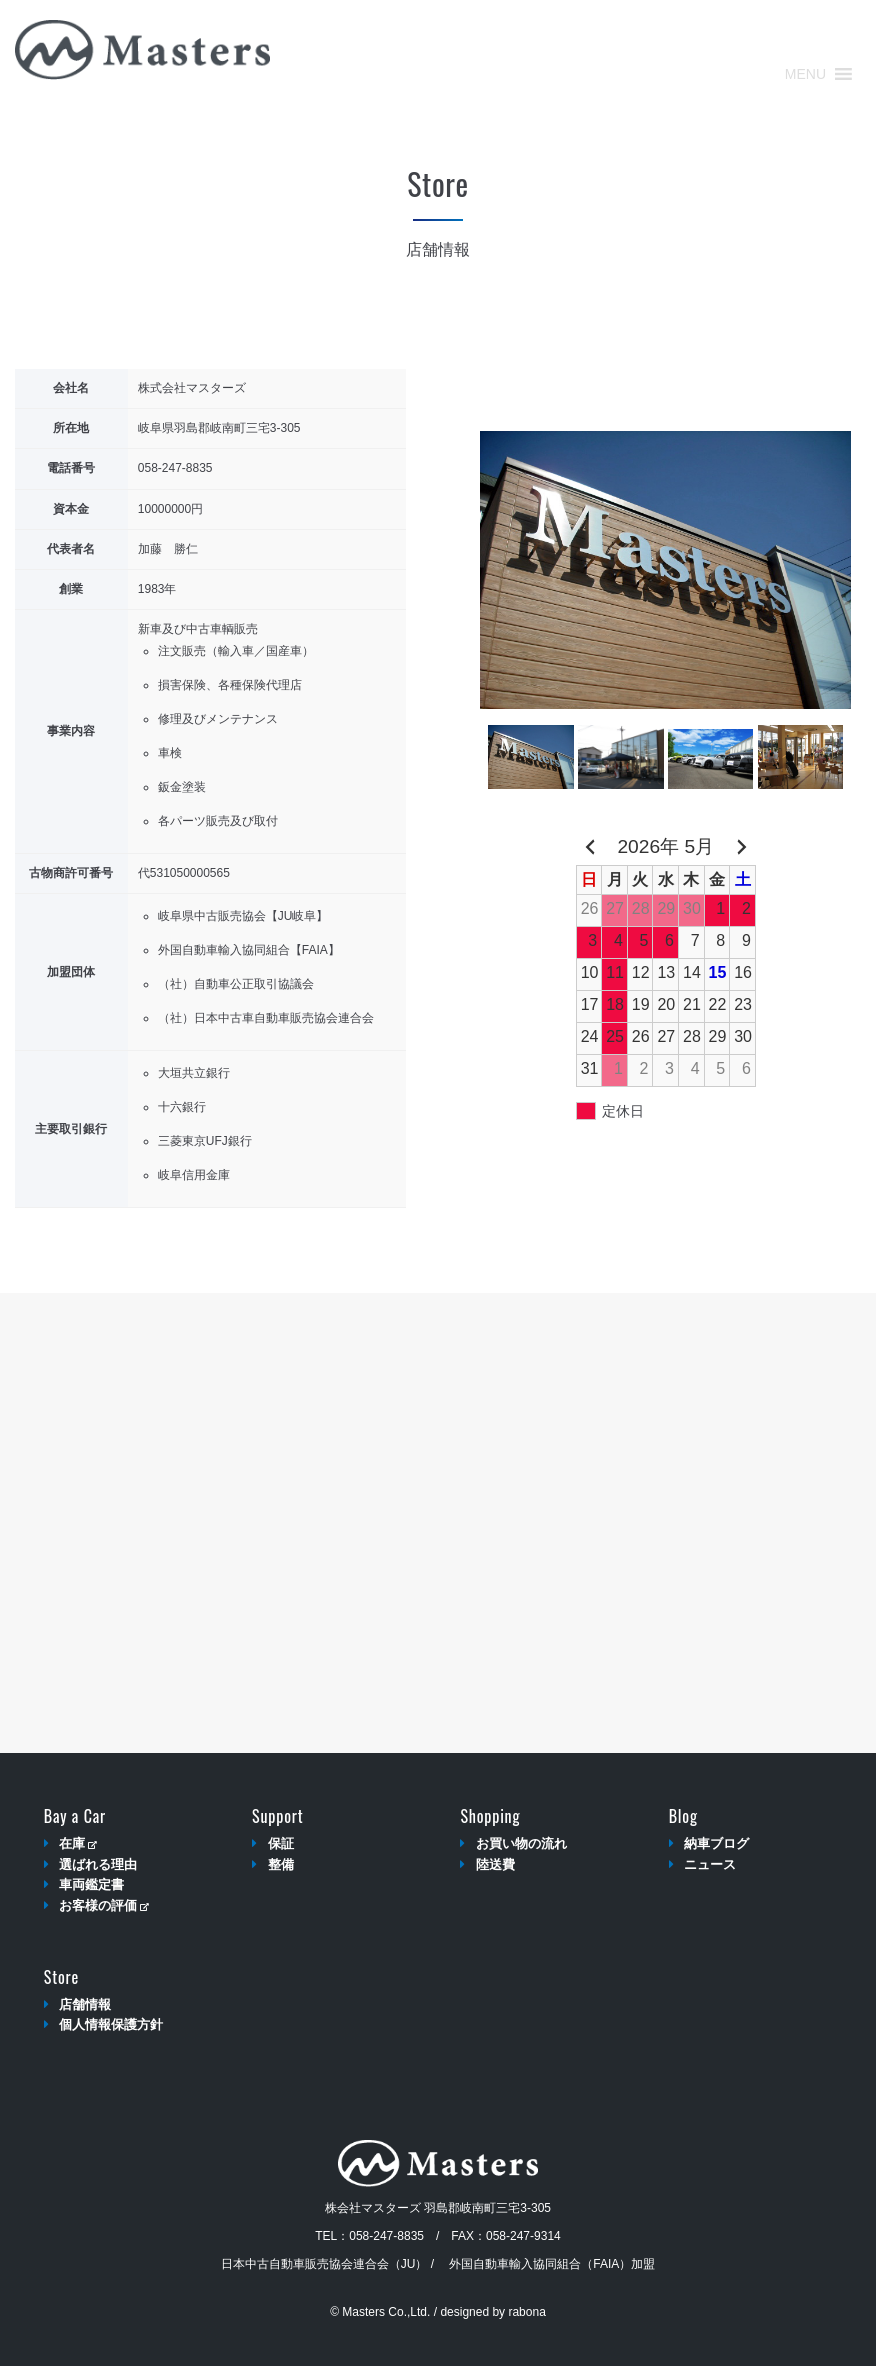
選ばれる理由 (98, 1864)
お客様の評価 (103, 1905)
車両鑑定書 (91, 1884)
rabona (526, 2312)
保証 (281, 1843)
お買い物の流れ (521, 1843)
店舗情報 (85, 2004)
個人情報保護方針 (111, 2024)
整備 (281, 1864)
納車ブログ (716, 1843)
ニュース (710, 1864)
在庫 (77, 1843)
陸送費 (495, 1864)
